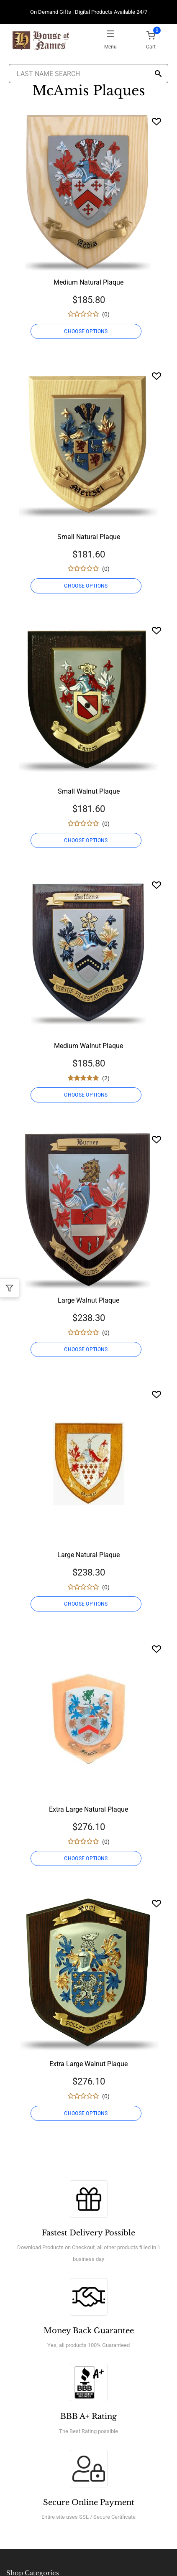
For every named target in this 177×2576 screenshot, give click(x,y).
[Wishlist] (156, 121)
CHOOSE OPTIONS (86, 331)
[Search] (158, 74)
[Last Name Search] (88, 73)
